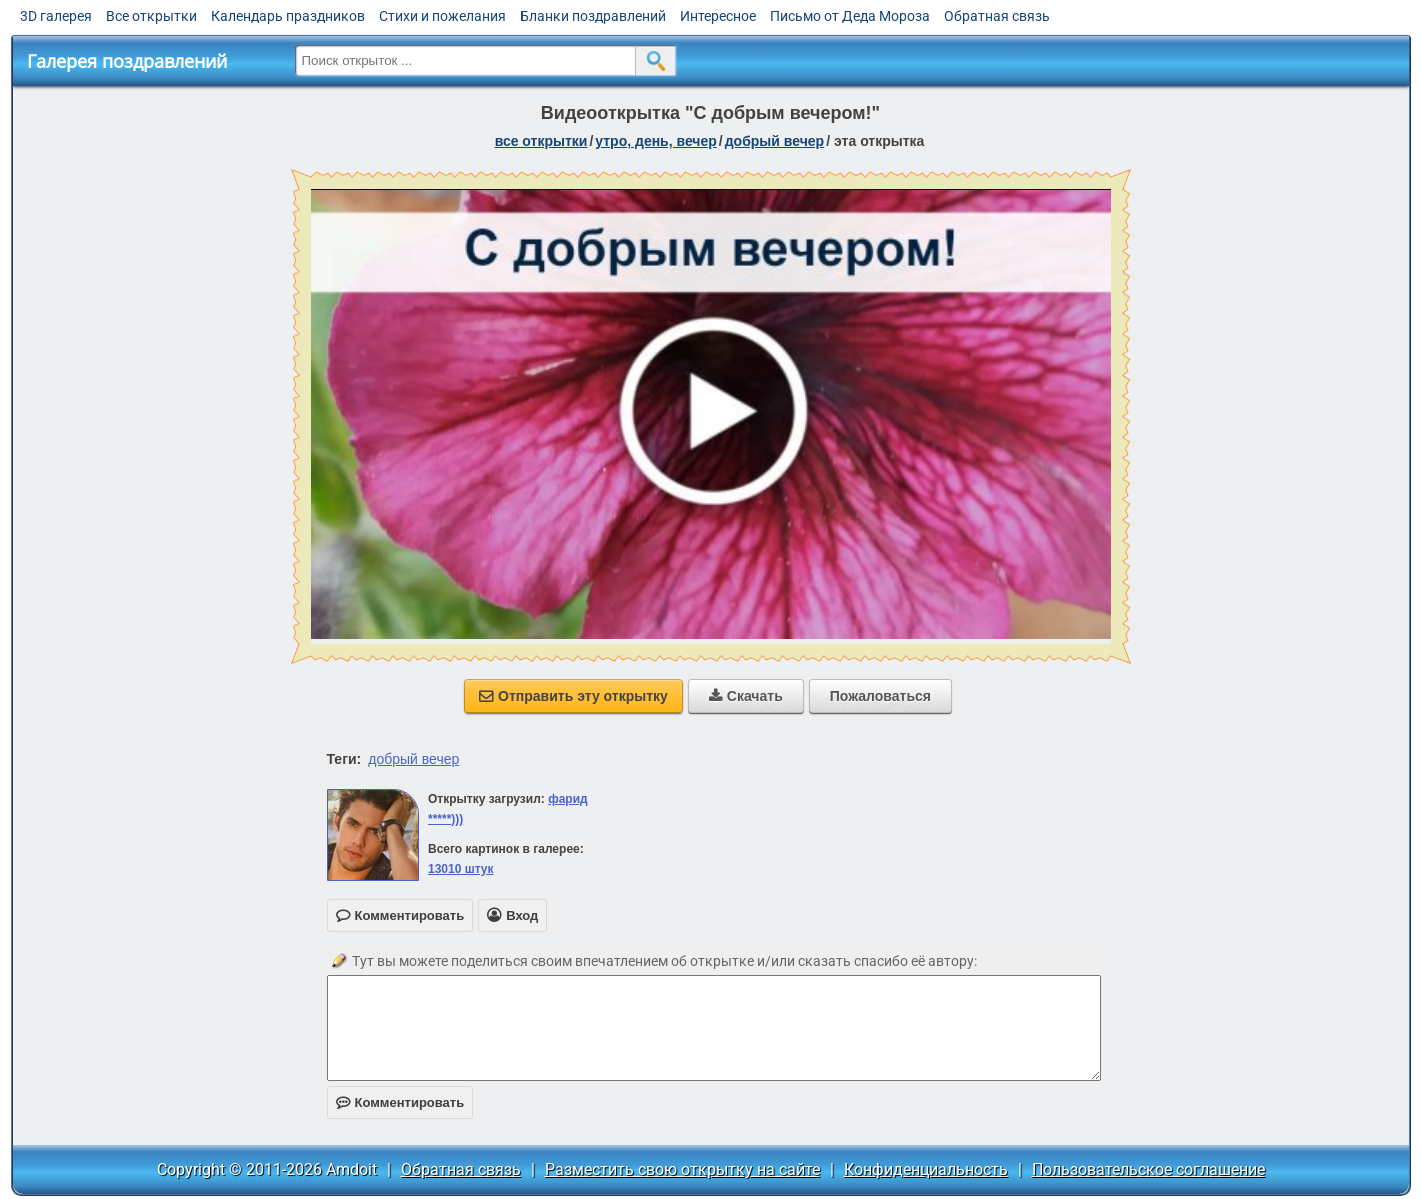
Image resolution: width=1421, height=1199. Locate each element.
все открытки (541, 141)
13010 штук (461, 869)
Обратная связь (997, 16)
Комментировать (400, 1102)
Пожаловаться (880, 696)
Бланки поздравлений (593, 16)
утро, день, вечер (656, 141)
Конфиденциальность (926, 1169)
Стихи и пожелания (442, 16)
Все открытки (151, 16)
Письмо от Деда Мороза (850, 16)
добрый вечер (774, 141)
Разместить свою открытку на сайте (682, 1169)
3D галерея (56, 16)
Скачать (746, 696)
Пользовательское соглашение (1148, 1169)
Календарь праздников (288, 16)
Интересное (718, 16)
